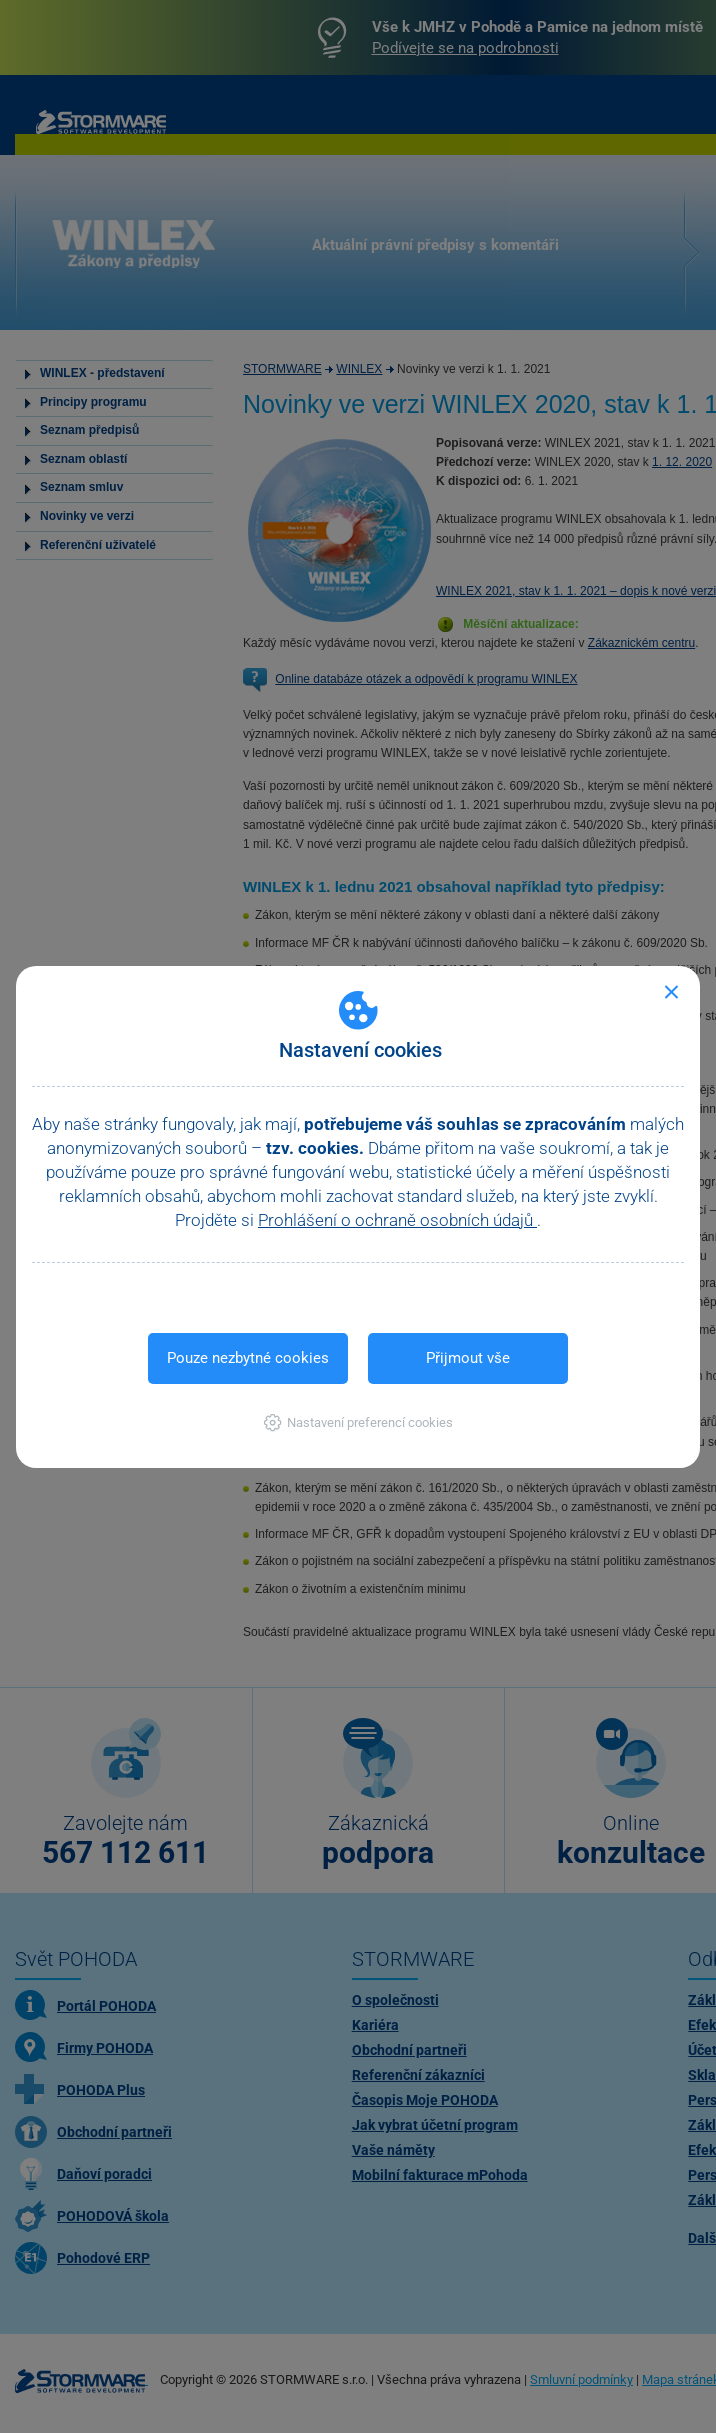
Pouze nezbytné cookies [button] (248, 1358)
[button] (358, 1422)
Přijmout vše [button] (468, 1358)
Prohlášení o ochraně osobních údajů (397, 1220)
